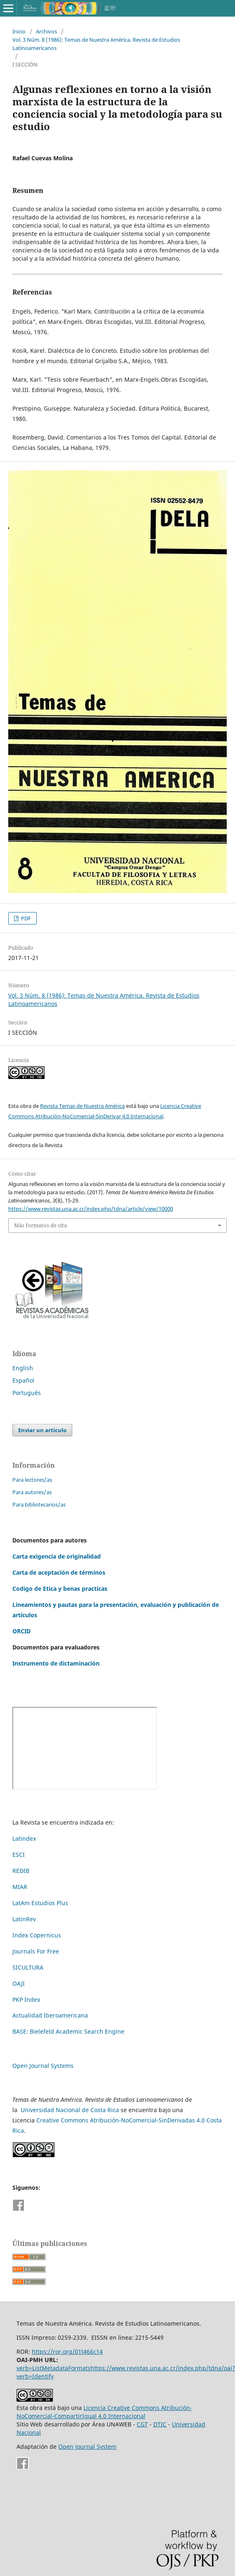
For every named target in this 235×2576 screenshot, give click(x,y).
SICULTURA (27, 1967)
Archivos (46, 31)
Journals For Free (35, 1951)
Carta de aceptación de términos (58, 1572)
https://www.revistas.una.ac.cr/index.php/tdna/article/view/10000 (90, 1208)
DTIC (159, 2424)
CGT (142, 2424)
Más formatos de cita (40, 1225)
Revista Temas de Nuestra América (82, 1106)
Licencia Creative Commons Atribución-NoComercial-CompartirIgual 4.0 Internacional (104, 2412)
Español (23, 1380)
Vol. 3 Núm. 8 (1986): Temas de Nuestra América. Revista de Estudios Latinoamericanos (96, 44)
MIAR (19, 1887)
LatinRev (24, 1919)
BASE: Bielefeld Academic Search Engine (68, 2031)
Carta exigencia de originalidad (56, 1556)
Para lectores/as (32, 1479)
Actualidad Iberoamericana (50, 2015)
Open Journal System (87, 2446)
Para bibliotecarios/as (39, 1504)
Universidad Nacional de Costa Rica (70, 2110)
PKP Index (26, 1999)
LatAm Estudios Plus (40, 1903)
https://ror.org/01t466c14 (67, 2351)
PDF (25, 918)
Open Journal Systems (43, 2066)
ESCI (19, 1854)
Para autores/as (32, 1492)
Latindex (24, 1838)
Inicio (19, 31)
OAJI (18, 1983)
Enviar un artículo (42, 1430)
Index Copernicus (36, 1935)
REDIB (20, 1871)
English (22, 1368)
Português (26, 1393)
